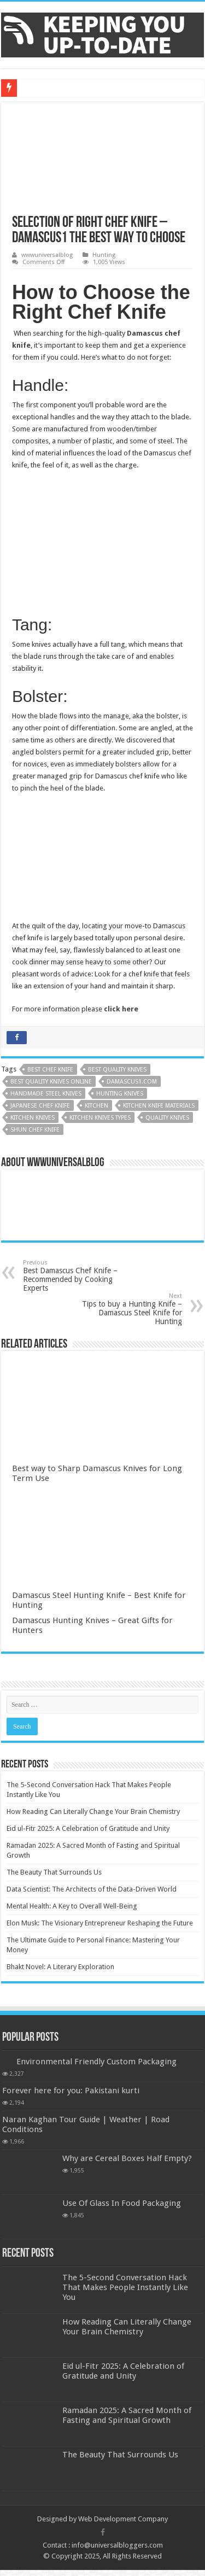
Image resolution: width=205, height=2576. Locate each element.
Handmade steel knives (45, 1093)
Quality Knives (167, 1117)
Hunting (103, 255)
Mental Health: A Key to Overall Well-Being (72, 1906)
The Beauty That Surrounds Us (54, 1872)
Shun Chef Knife (35, 1129)
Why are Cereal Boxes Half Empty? (127, 2158)
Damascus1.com (132, 1081)
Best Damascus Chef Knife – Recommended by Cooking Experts (79, 1275)
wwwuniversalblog (47, 255)
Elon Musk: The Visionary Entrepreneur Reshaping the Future (100, 1923)
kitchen (96, 1105)
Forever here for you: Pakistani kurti (70, 2090)
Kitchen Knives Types (100, 1117)
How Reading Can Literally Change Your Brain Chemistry (93, 1811)
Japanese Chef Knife (40, 1105)
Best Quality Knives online (51, 1081)
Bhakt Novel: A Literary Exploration (60, 1967)
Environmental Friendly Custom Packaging (96, 2061)
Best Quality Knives (117, 1069)
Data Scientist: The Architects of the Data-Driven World (92, 1889)
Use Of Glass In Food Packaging (121, 2203)
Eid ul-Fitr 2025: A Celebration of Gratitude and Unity (88, 1828)
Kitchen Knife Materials (159, 1105)
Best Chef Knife (50, 1069)
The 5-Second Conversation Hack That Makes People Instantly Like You (125, 2287)
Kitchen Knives (32, 1117)
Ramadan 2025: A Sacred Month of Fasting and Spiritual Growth (126, 2415)
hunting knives (119, 1093)
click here (121, 1009)
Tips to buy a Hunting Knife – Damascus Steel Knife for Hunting (126, 1309)
